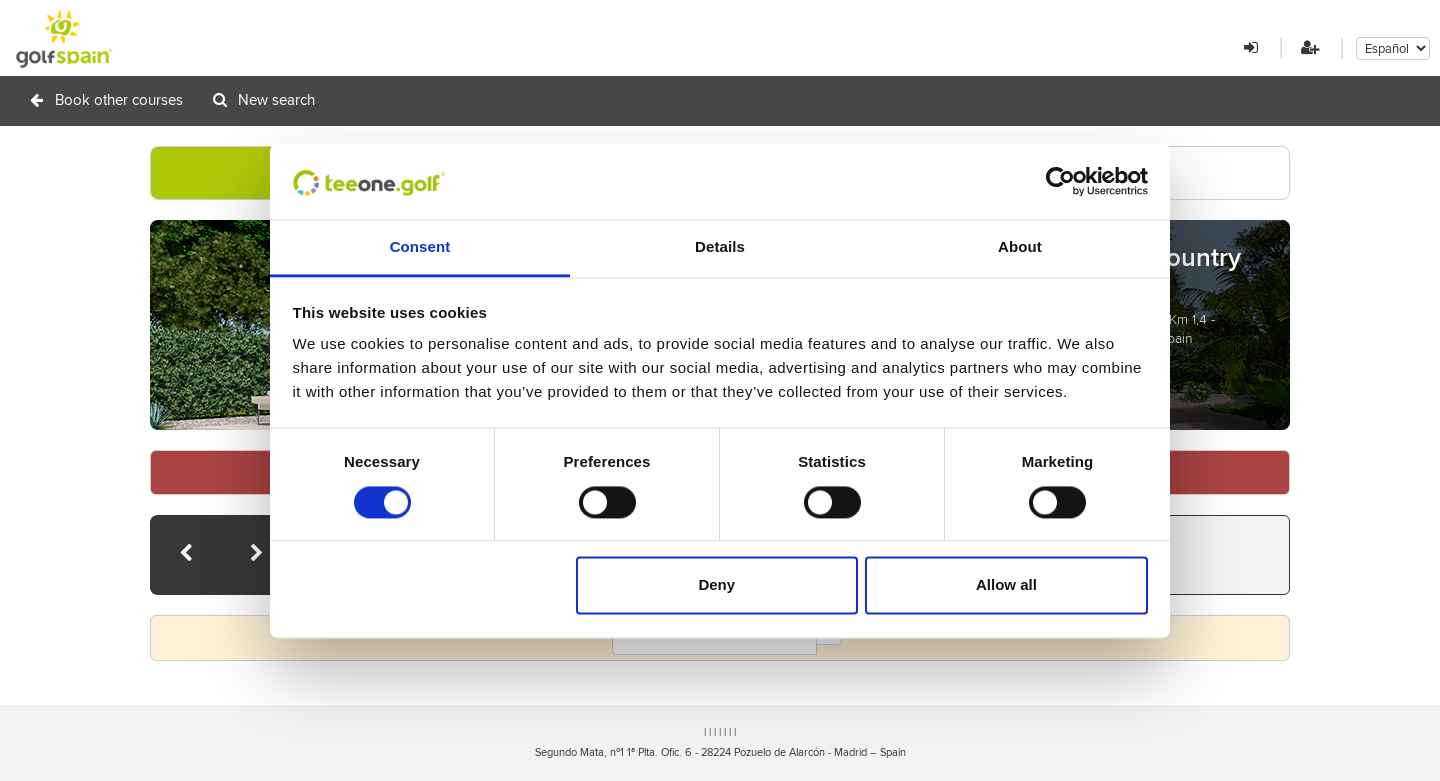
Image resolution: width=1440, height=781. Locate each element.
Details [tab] (720, 247)
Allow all (1006, 585)
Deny (716, 585)
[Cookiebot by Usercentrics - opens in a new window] (1060, 181)
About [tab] (1020, 247)
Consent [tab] (420, 247)
